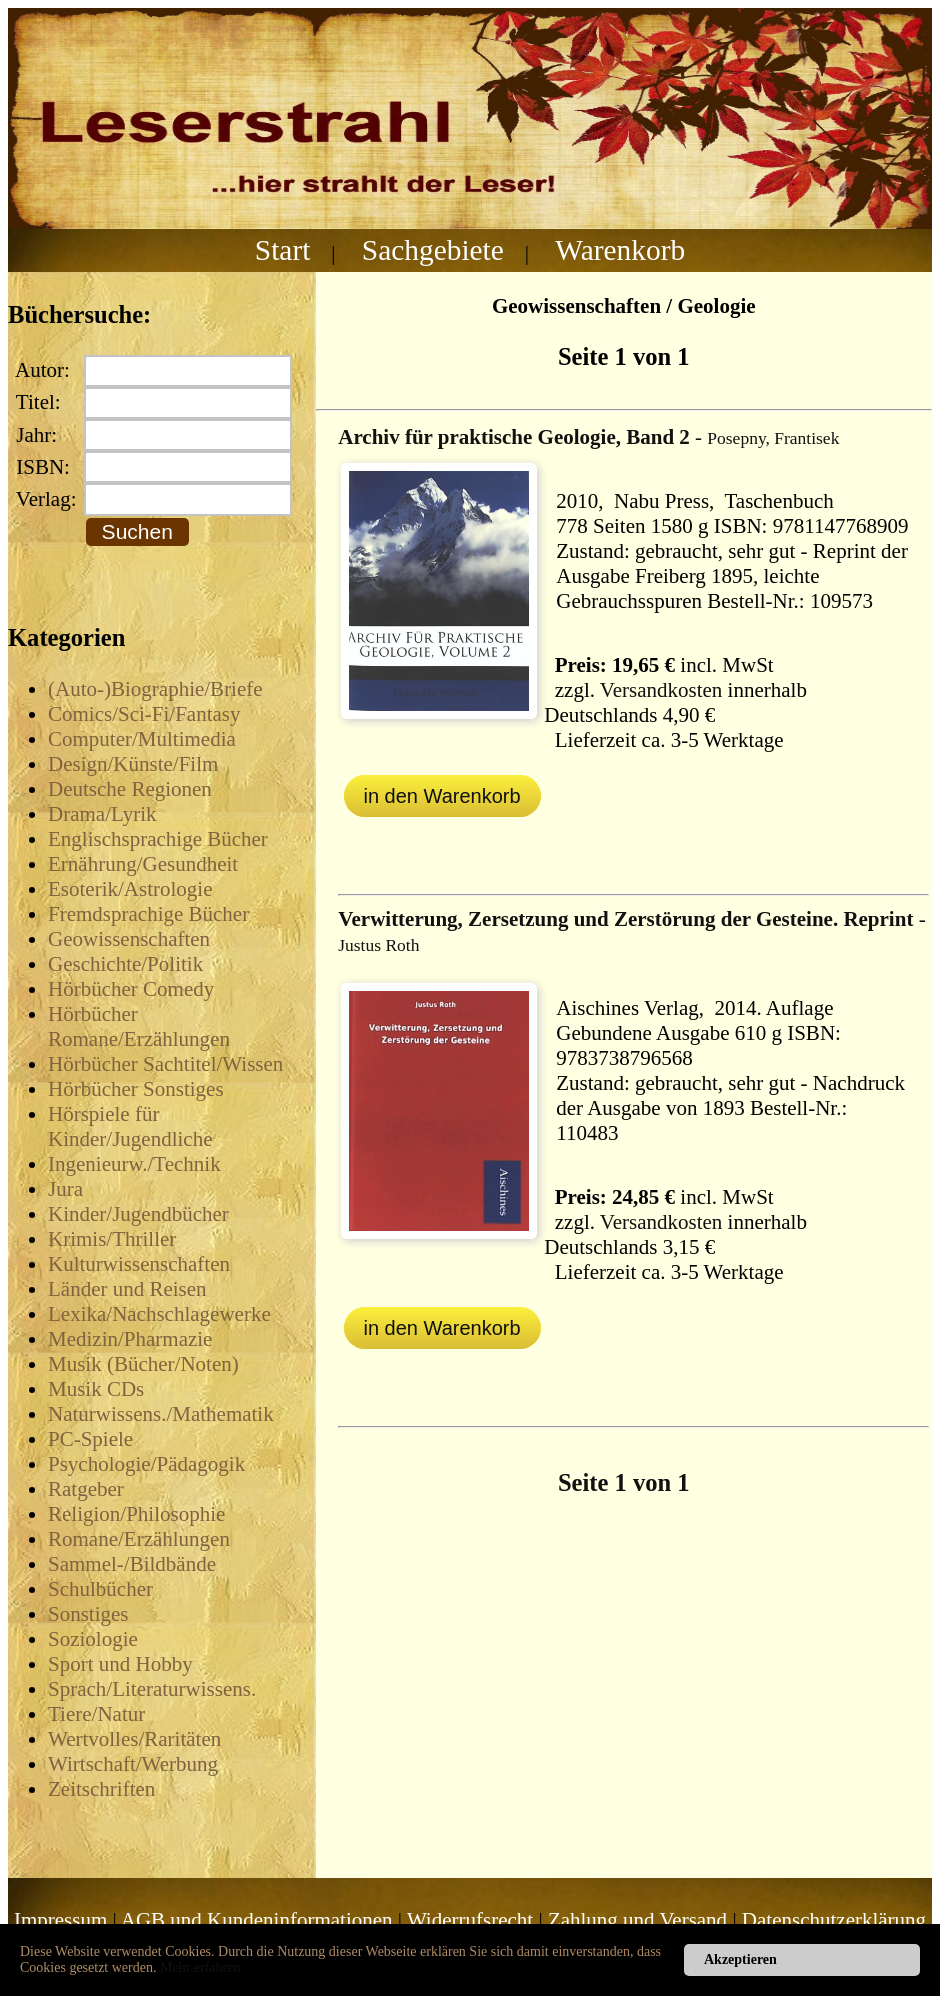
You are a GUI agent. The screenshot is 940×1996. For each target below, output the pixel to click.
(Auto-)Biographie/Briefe (155, 689)
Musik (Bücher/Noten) (143, 1364)
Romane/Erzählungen (139, 1539)
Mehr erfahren (200, 1967)
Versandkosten (661, 690)
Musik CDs (96, 1389)
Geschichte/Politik (125, 964)
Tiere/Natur (96, 1714)
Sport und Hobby (120, 1664)
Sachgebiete (433, 250)
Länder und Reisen (127, 1289)
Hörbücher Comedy (131, 989)
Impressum (60, 1920)
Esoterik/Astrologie (130, 889)
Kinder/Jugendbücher (138, 1214)
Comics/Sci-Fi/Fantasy (144, 714)
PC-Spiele (90, 1439)
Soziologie (93, 1639)
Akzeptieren (740, 1959)
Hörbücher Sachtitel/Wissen (165, 1064)
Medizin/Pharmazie (130, 1339)
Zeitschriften (101, 1789)
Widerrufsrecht (470, 1920)
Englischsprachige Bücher (158, 839)
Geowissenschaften (129, 939)
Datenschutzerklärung (834, 1920)
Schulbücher (100, 1589)
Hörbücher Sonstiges (136, 1089)
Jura (65, 1189)
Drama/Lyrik (102, 814)
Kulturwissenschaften (139, 1264)
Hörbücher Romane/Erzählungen (139, 1026)
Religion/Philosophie (136, 1514)
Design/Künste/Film (133, 764)
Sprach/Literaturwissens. (152, 1689)
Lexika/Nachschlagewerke (159, 1314)
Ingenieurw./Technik (134, 1164)
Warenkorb (620, 250)
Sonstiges (88, 1614)
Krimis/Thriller (112, 1239)
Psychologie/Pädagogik (146, 1464)
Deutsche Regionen (130, 789)
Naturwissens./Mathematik (161, 1414)
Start (283, 250)
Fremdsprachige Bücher (148, 914)
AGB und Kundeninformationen (257, 1920)
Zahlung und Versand (637, 1920)
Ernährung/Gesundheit (143, 864)
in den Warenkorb (442, 796)
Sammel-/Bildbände (132, 1564)
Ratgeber (86, 1489)
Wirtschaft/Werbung (133, 1764)
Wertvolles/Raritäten (134, 1739)
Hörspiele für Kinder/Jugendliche (130, 1126)
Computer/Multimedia (142, 739)
